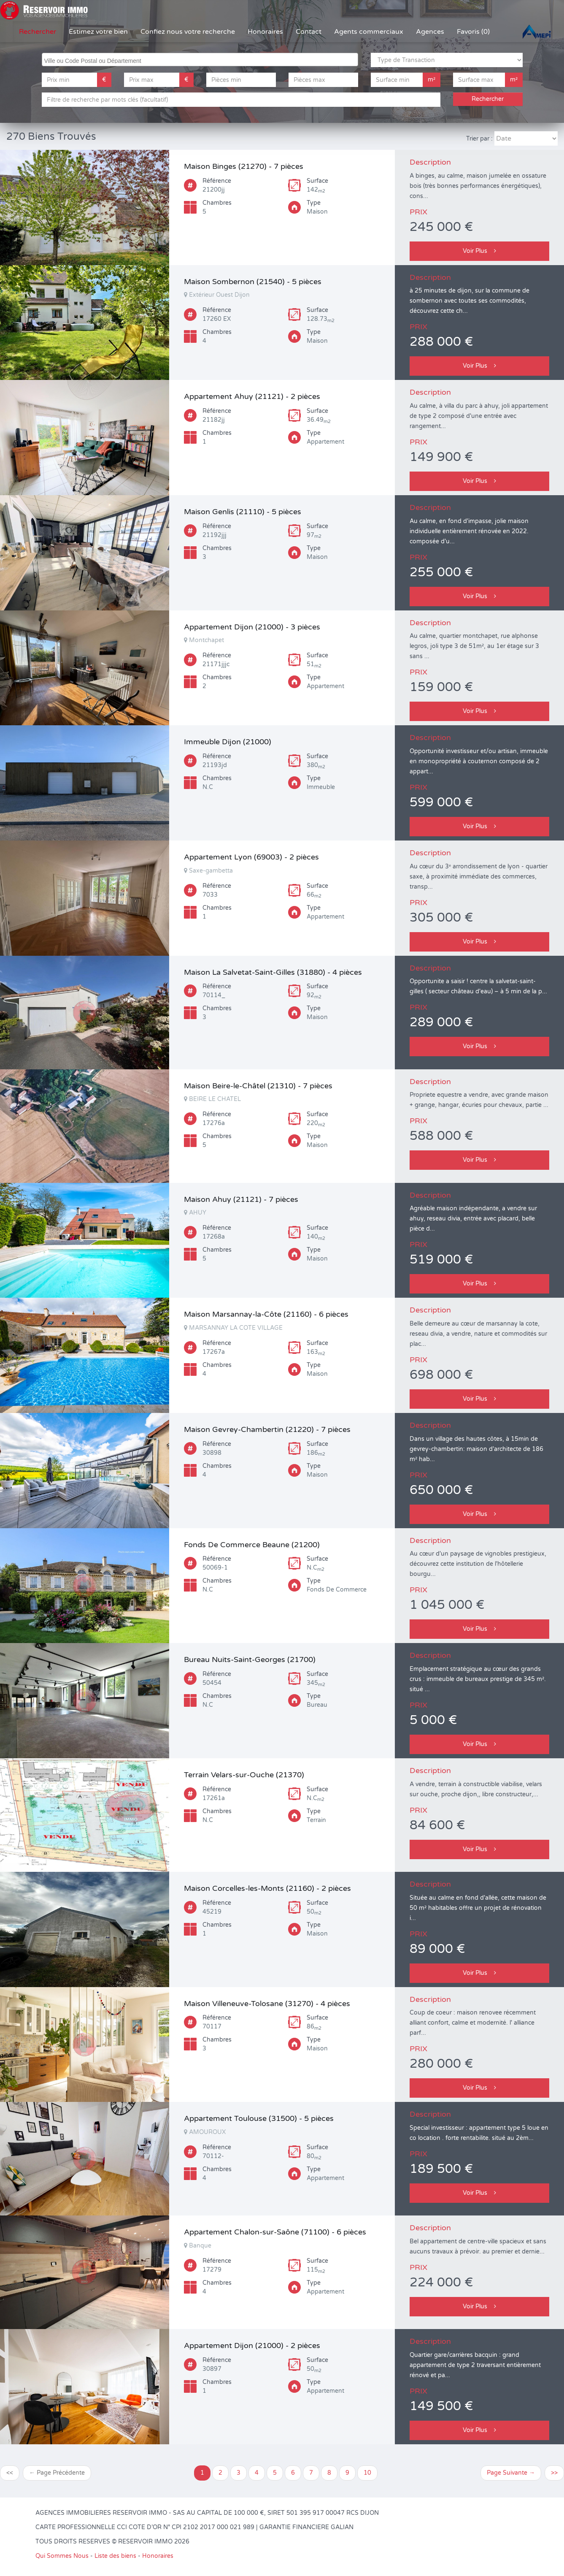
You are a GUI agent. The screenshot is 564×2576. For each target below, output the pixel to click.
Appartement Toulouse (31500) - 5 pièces (259, 2118)
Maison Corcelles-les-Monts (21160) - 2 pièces (267, 1888)
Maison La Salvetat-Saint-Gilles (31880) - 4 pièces (273, 972)
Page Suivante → (511, 2472)
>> (554, 2472)
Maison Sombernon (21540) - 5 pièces (252, 281)
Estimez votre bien (98, 31)
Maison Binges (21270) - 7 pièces (243, 166)
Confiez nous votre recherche (187, 31)
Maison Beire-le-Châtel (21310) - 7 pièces (258, 1085)
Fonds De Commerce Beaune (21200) (252, 1544)
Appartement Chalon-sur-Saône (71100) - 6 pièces (275, 2232)
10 (367, 2472)
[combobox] (200, 59)
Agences (430, 31)
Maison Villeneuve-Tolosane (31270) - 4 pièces (267, 2003)
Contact (308, 31)
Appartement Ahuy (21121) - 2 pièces (252, 396)
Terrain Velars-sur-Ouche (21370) (244, 1774)
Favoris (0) (473, 31)
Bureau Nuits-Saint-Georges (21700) (250, 1659)
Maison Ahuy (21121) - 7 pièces (241, 1199)
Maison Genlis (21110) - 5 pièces (242, 511)
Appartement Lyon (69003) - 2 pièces (251, 857)
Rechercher (37, 31)
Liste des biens (115, 2556)
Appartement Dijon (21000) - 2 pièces (252, 2345)
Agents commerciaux (368, 31)
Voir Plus (479, 251)
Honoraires (265, 31)
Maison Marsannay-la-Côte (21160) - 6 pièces (266, 1314)
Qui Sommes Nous (62, 2556)
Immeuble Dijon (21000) (227, 741)
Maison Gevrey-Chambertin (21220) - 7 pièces (267, 1429)
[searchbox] (201, 59)
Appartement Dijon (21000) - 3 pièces (252, 627)
